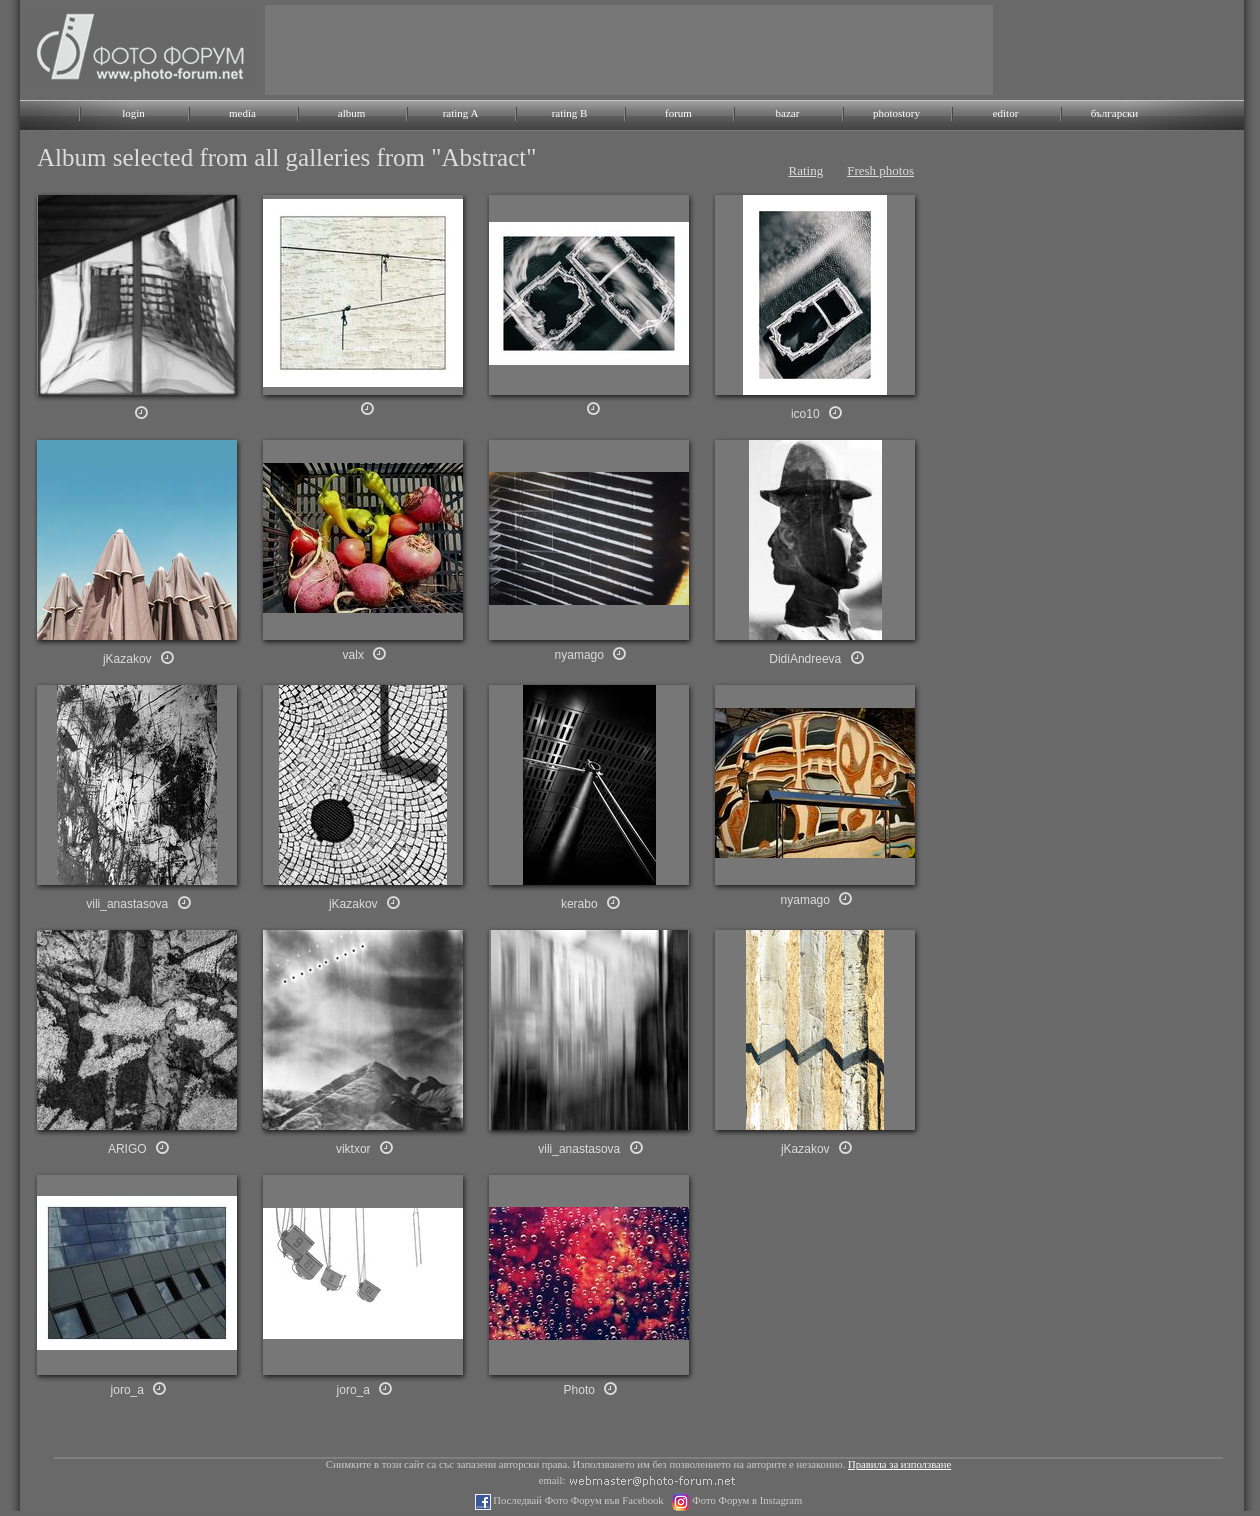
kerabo (579, 904)
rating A (461, 113)
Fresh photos (880, 170)
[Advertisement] (629, 50)
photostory (896, 113)
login (133, 113)
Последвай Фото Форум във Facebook (577, 1500)
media (242, 113)
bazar (788, 113)
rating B (570, 113)
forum (678, 113)
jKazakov (805, 1149)
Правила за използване (899, 1464)
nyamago (579, 655)
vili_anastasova (579, 1149)
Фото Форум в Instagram (746, 1500)
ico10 (805, 414)
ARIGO (127, 1149)
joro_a (127, 1390)
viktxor (353, 1149)
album (352, 113)
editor (1006, 113)
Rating (806, 170)
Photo (579, 1390)
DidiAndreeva (805, 659)
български (1115, 113)
